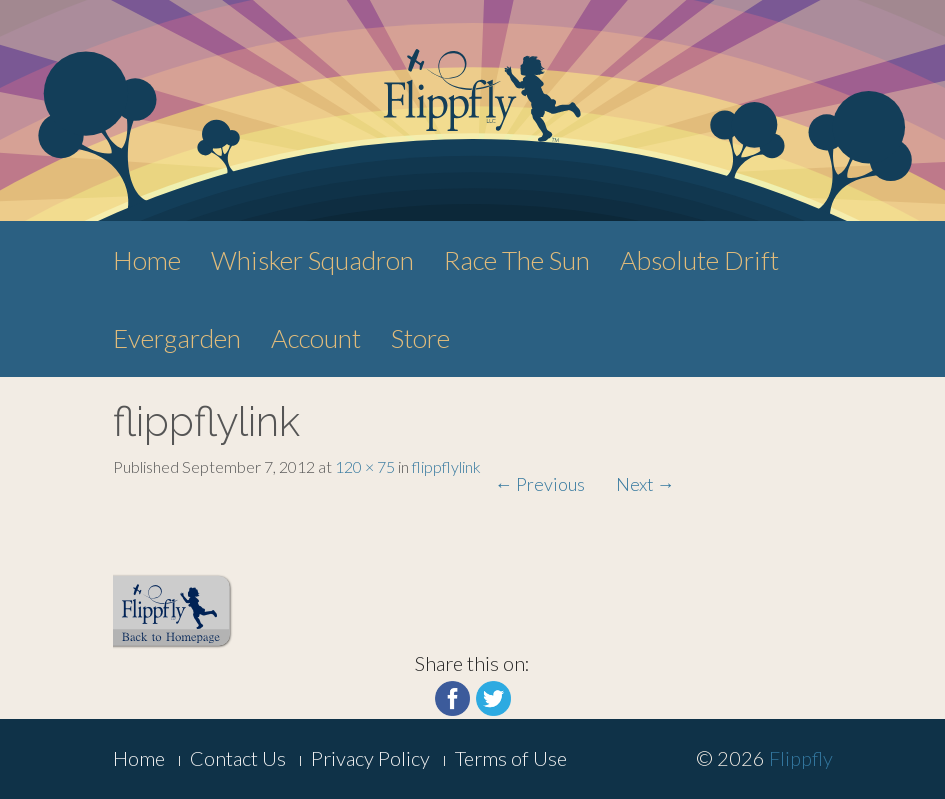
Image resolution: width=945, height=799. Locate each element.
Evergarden (177, 338)
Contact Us (238, 758)
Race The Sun (517, 260)
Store (420, 338)
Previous (540, 484)
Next (645, 484)
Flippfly (801, 758)
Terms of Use (511, 758)
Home (147, 260)
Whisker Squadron (312, 260)
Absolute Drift (699, 260)
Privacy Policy (370, 758)
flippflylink (446, 466)
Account (316, 338)
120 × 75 (365, 466)
